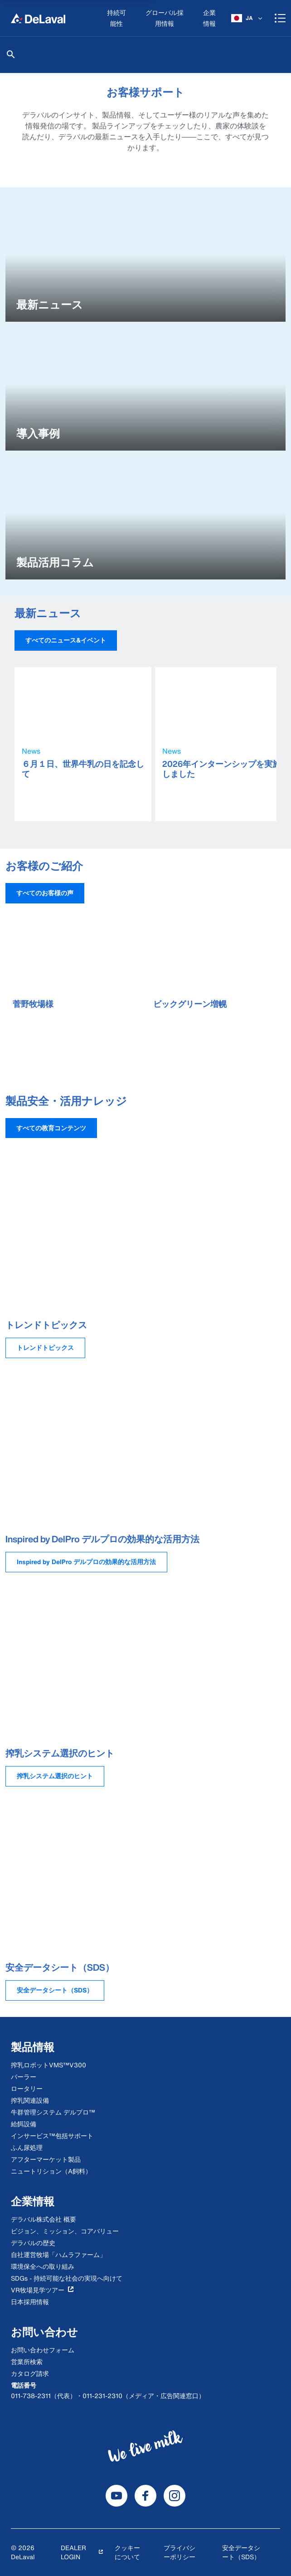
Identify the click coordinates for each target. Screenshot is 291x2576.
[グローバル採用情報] (165, 18)
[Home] (38, 18)
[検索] (11, 54)
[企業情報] (210, 18)
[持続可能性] (117, 18)
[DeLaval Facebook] (145, 2496)
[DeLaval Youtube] (116, 2496)
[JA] (247, 18)
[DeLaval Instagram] (174, 2496)
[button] (66, 640)
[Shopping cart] (280, 18)
